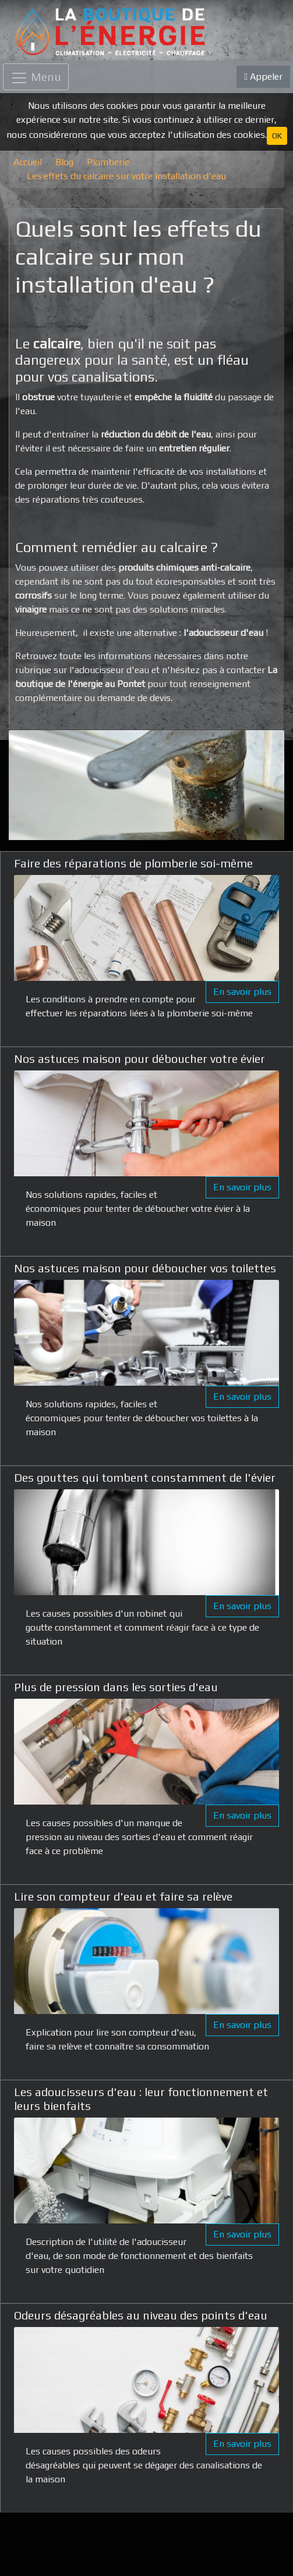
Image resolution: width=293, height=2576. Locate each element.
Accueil (27, 162)
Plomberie (108, 162)
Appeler (263, 76)
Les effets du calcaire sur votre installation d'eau (126, 176)
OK (277, 135)
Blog (64, 162)
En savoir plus (242, 991)
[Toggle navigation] (36, 76)
